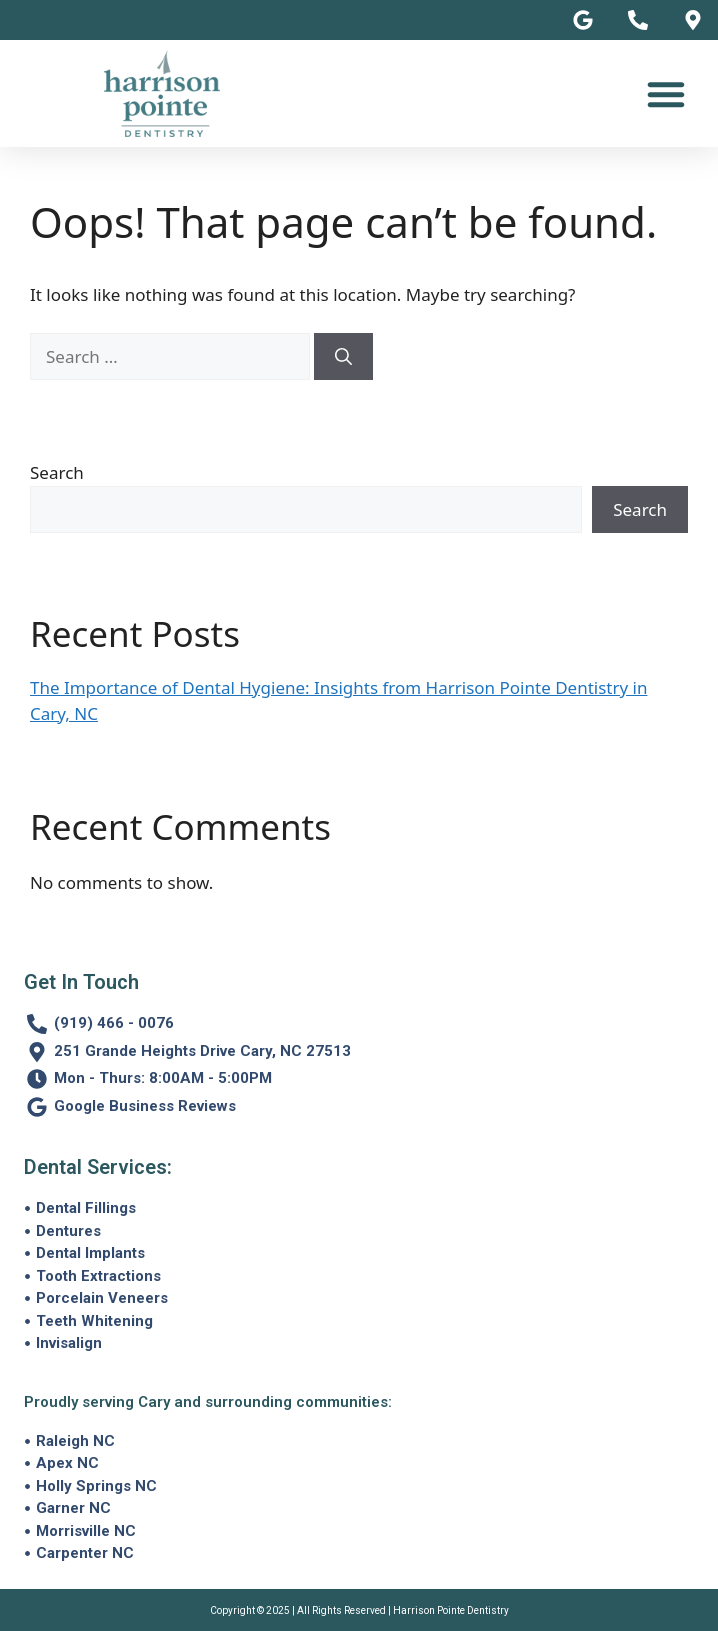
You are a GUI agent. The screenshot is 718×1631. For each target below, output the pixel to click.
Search (57, 472)
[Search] (343, 357)
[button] (666, 94)
